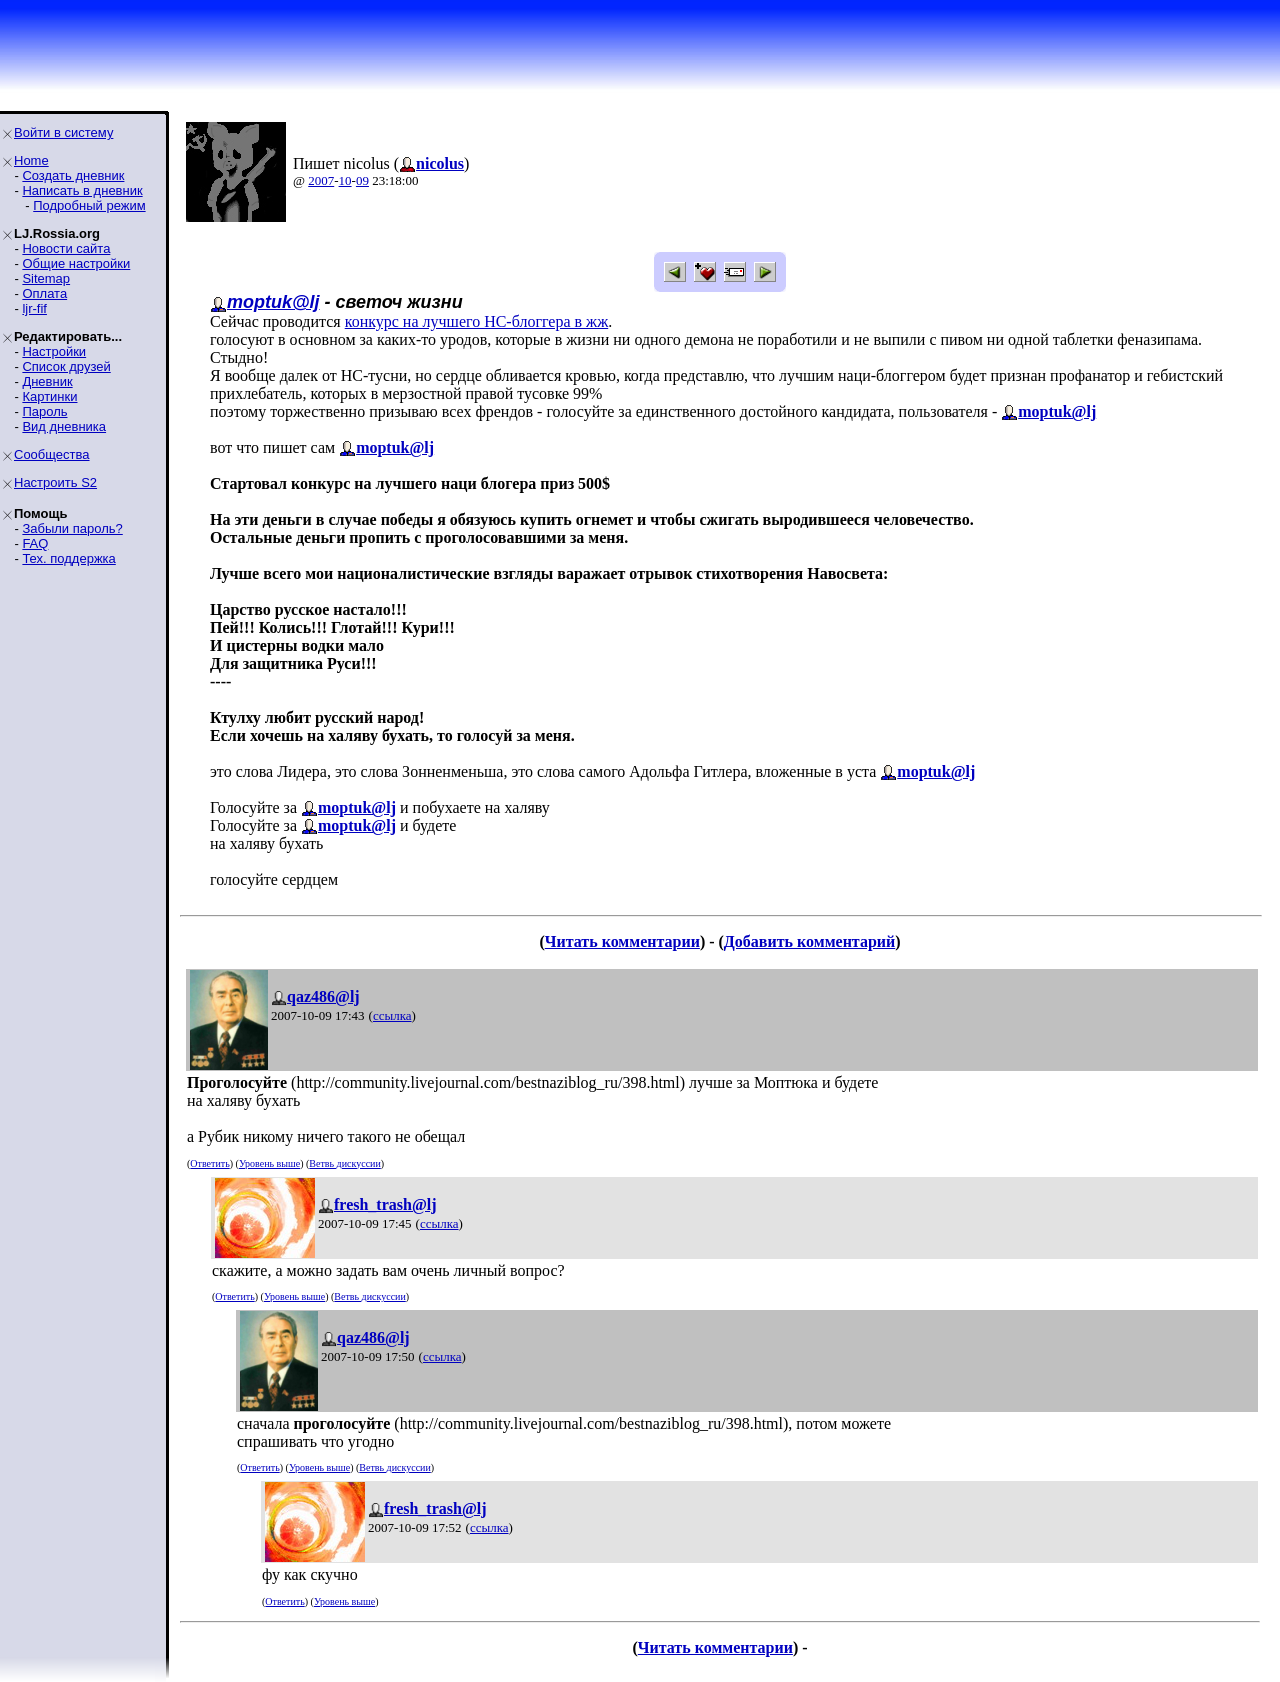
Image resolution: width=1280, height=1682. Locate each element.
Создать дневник (73, 175)
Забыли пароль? (72, 528)
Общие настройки (76, 263)
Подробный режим (89, 205)
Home (31, 160)
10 (345, 180)
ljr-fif (34, 308)
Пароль (44, 411)
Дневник (47, 381)
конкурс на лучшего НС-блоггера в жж (477, 321)
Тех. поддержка (68, 558)
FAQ (35, 543)
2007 (321, 180)
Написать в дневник (82, 190)
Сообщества (52, 454)
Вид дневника (64, 426)
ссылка (392, 1015)
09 (362, 180)
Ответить (209, 1163)
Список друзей (66, 366)
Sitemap (46, 278)
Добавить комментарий (809, 941)
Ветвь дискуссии (344, 1163)
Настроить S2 (55, 482)
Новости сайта (66, 248)
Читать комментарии (622, 941)
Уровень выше (269, 1163)
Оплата (44, 293)
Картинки (49, 396)
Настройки (54, 351)
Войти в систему (63, 132)
